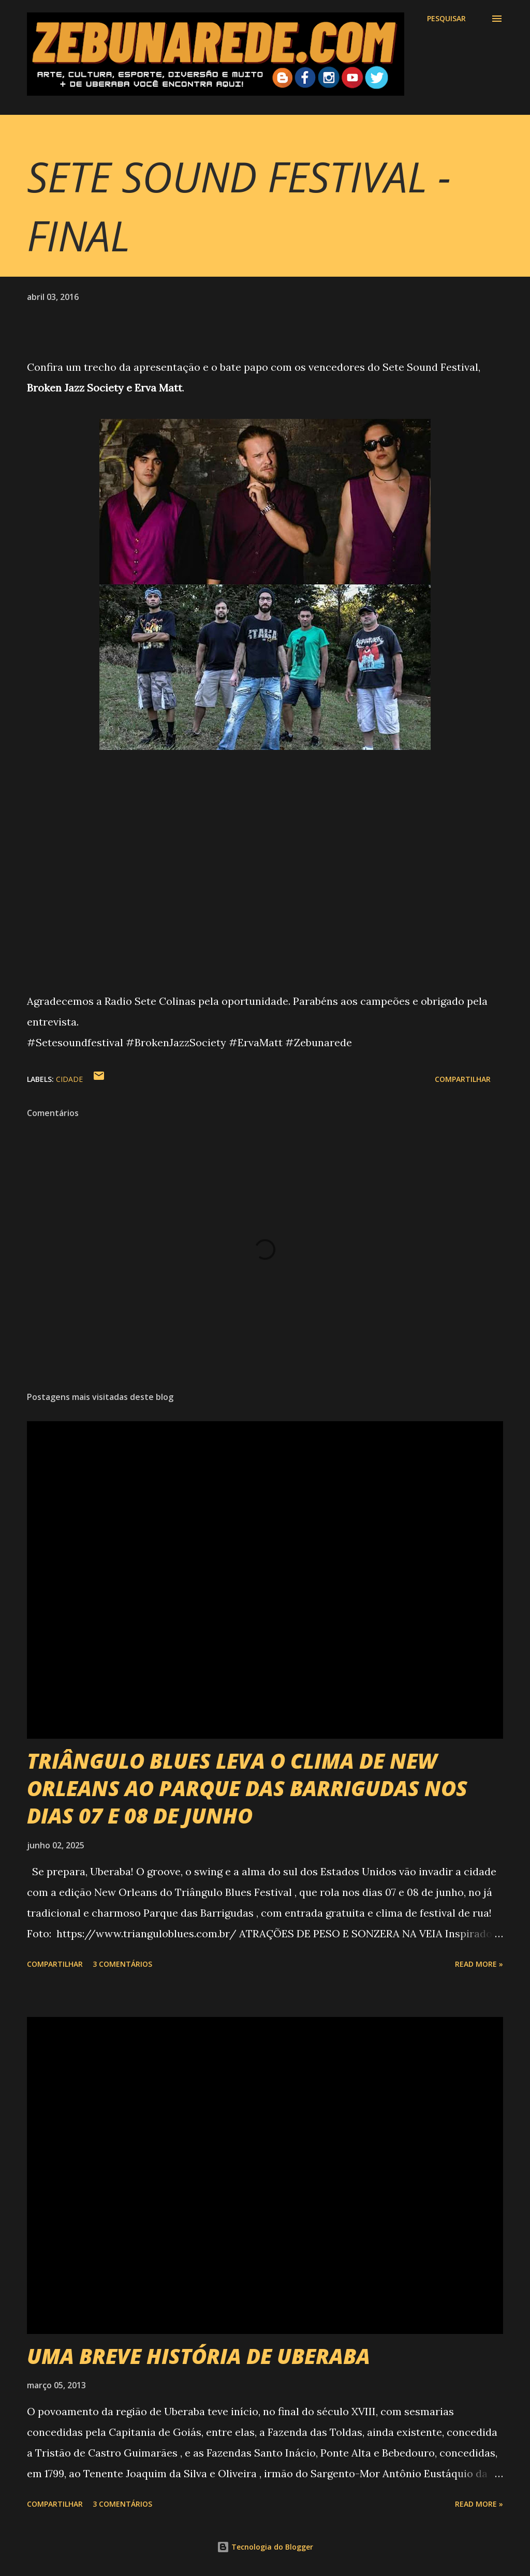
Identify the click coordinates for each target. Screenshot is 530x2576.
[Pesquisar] (446, 18)
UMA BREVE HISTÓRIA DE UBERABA (198, 2356)
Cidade (69, 1079)
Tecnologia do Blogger (265, 2547)
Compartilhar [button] (463, 1079)
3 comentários (122, 1964)
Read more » (479, 1964)
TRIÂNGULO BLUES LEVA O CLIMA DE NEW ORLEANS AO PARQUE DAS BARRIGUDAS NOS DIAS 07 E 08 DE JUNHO (247, 1788)
